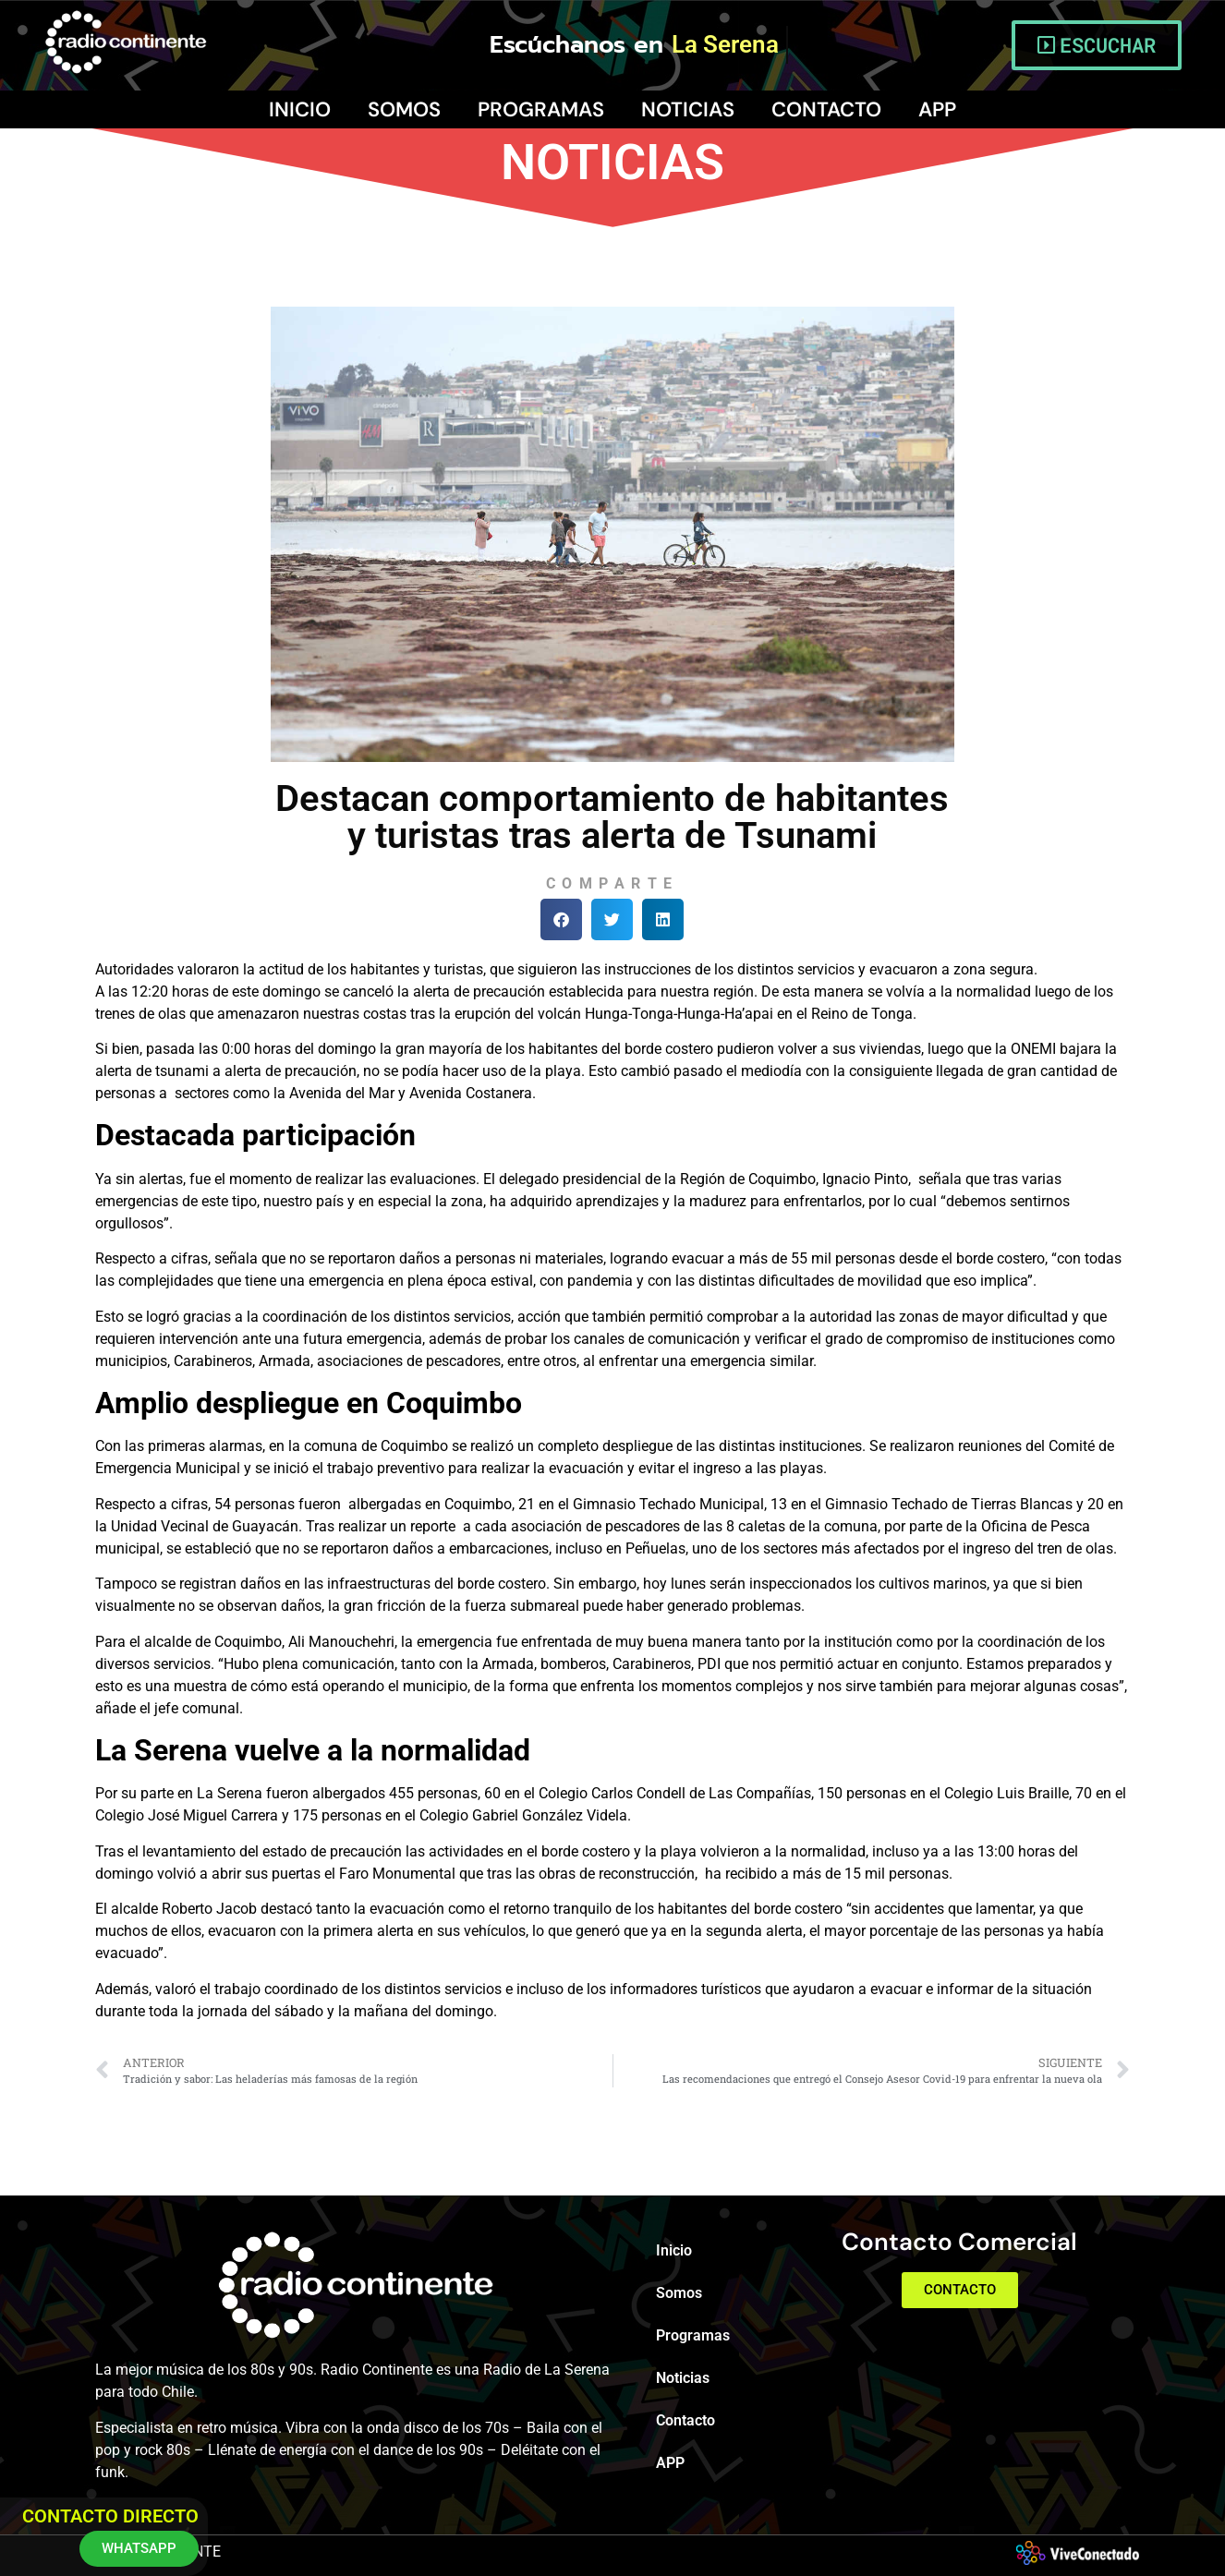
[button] (561, 919)
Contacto (826, 109)
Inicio (300, 109)
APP (937, 109)
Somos (404, 109)
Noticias (687, 109)
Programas (541, 109)
